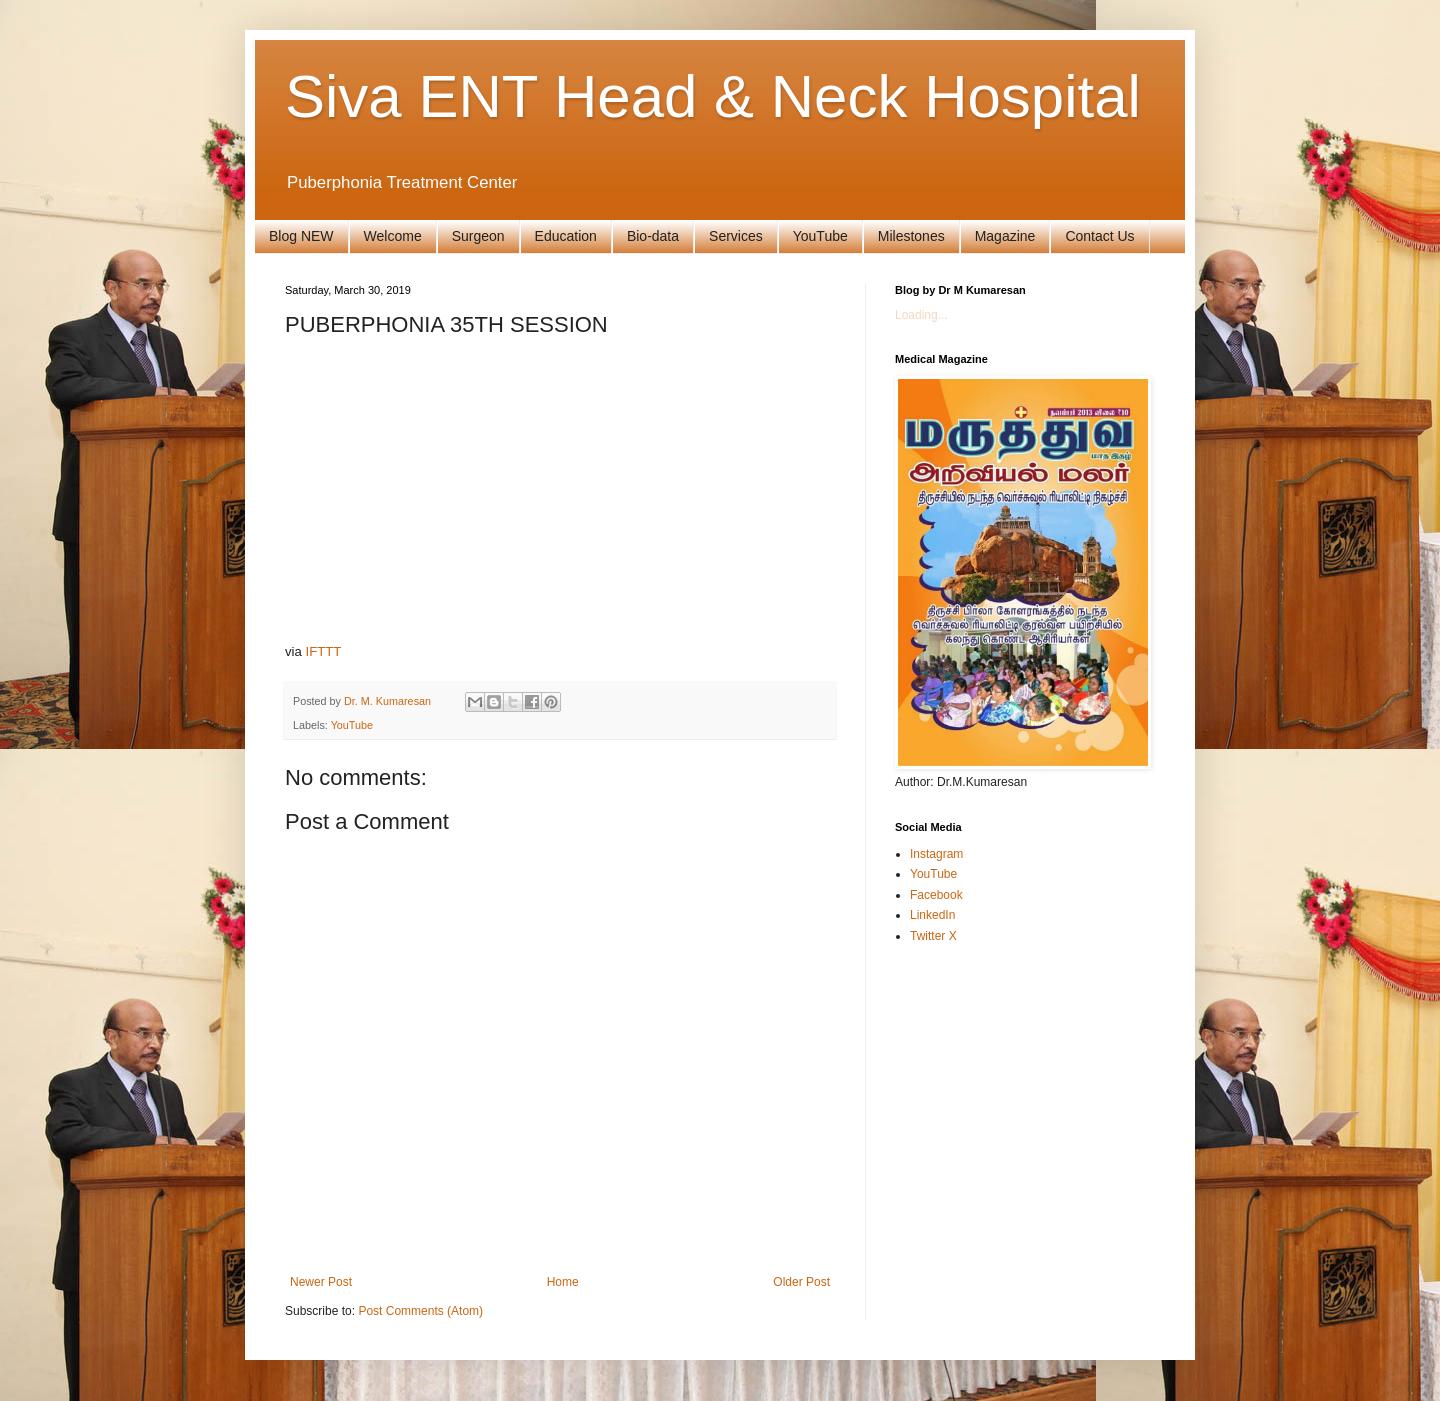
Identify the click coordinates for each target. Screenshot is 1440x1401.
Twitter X (933, 936)
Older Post (801, 1282)
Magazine (1005, 236)
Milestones (911, 236)
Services (736, 236)
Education (566, 236)
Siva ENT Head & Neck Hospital (713, 96)
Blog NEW (301, 236)
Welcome (393, 236)
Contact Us (1099, 236)
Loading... (921, 315)
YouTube (820, 236)
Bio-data (653, 236)
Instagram (936, 854)
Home (563, 1282)
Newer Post (321, 1282)
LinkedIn (932, 915)
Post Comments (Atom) (420, 1311)
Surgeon (478, 236)
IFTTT (324, 651)
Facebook (936, 895)
